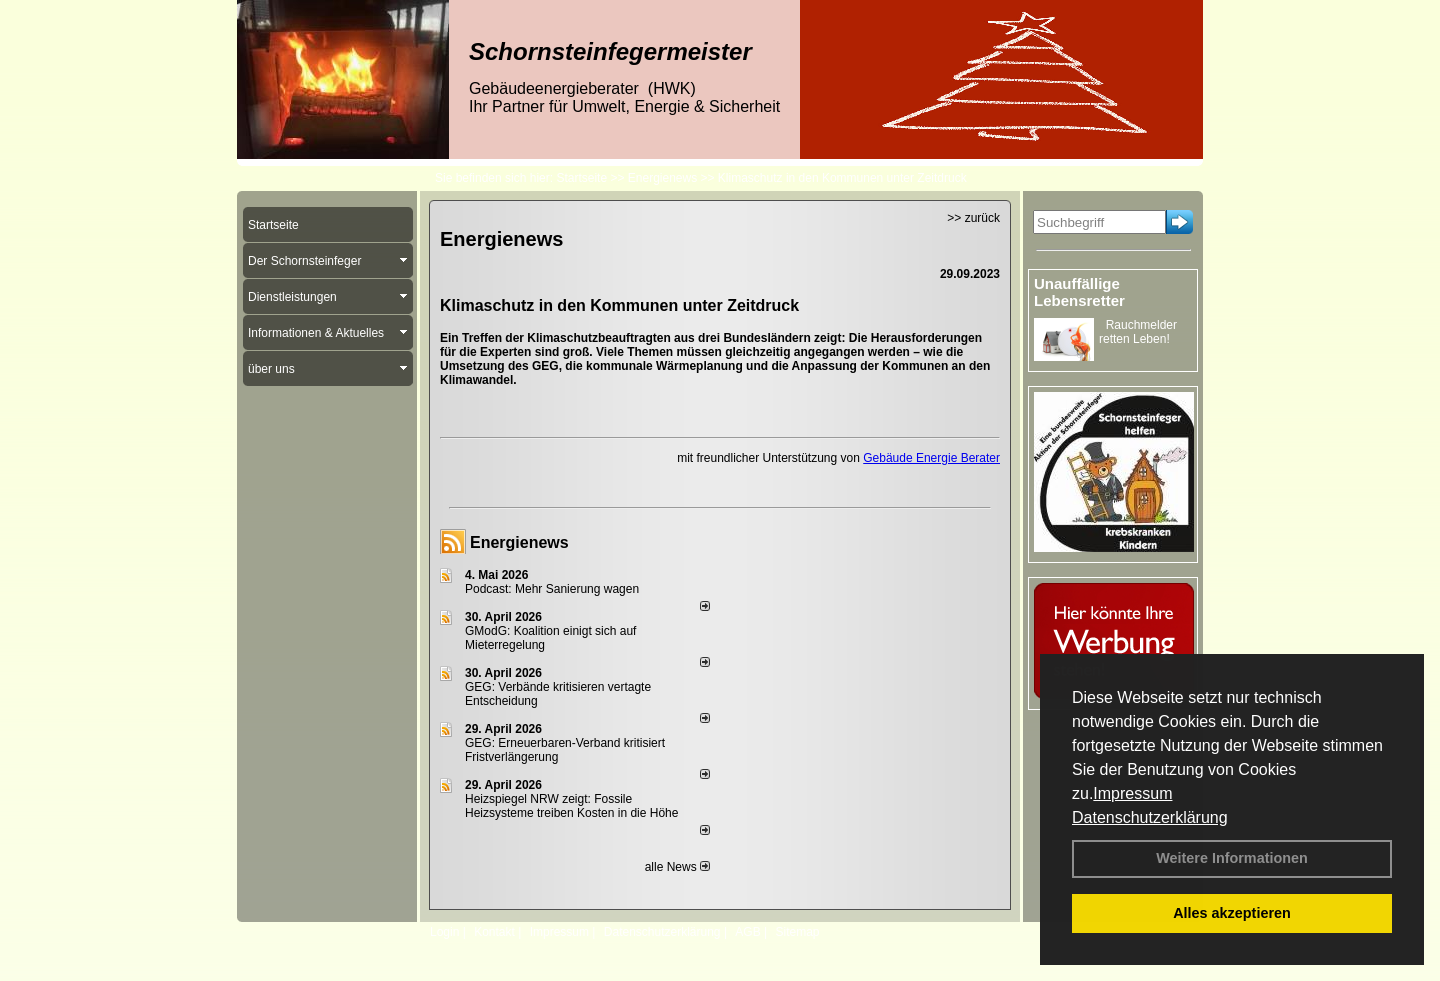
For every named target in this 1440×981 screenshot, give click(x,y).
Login (444, 932)
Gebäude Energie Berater (931, 458)
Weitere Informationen (1232, 858)
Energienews (519, 542)
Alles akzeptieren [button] (1232, 913)
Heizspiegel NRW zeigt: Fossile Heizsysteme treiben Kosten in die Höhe (571, 806)
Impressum (1132, 793)
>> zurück (973, 218)
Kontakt (494, 932)
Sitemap (797, 932)
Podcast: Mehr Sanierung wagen (552, 589)
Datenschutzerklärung (1150, 817)
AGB (747, 932)
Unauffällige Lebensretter (1079, 292)
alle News (677, 867)
